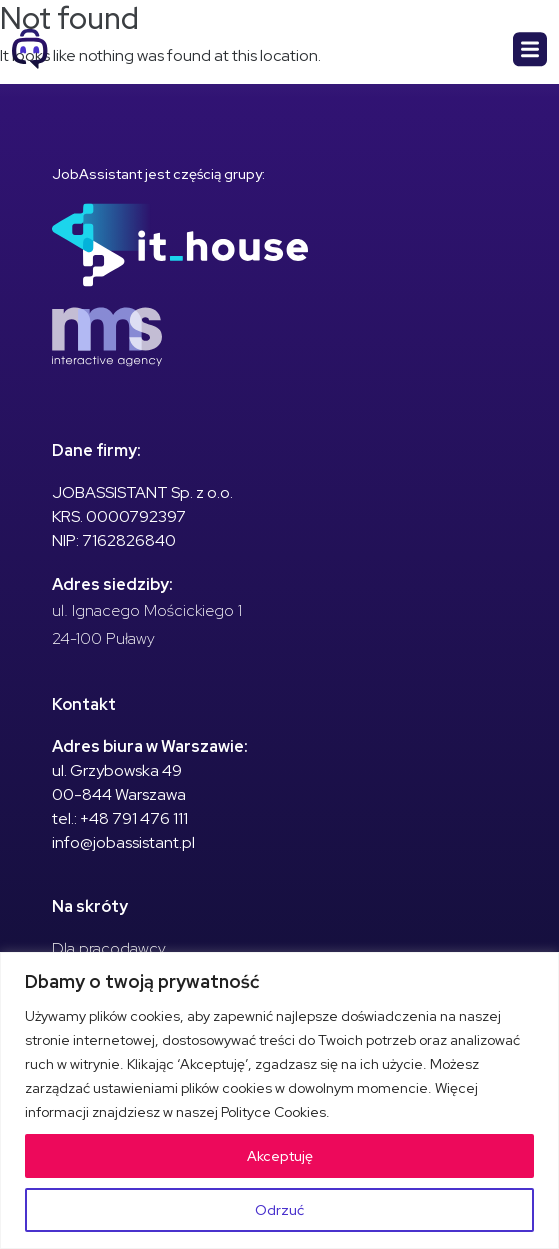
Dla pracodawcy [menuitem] (109, 948)
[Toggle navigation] (530, 49)
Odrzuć (279, 1210)
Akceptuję (280, 1156)
